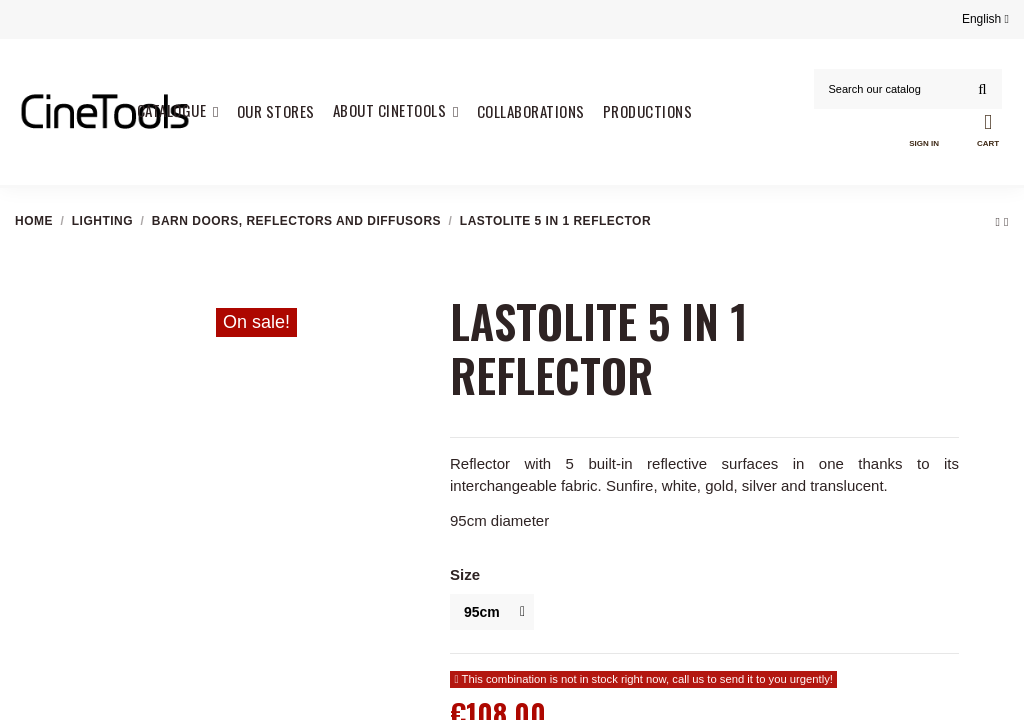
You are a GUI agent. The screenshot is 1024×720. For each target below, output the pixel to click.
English (985, 19)
